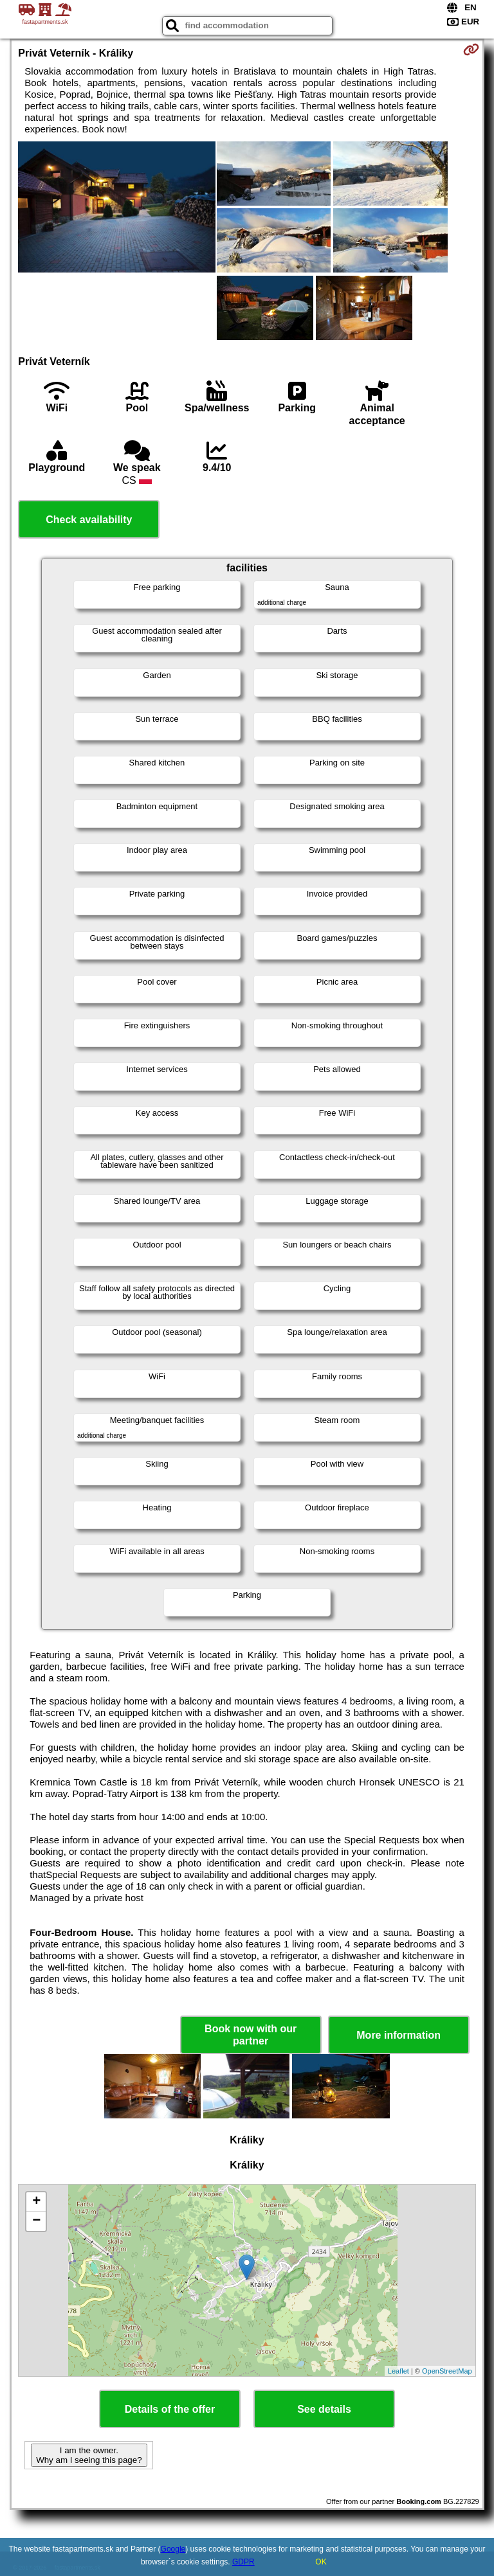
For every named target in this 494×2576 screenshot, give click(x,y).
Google (173, 2549)
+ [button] (36, 2202)
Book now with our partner (251, 2034)
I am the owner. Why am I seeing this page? (89, 2455)
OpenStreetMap (447, 2371)
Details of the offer (170, 2409)
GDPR (243, 2561)
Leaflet (398, 2371)
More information (398, 2035)
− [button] (36, 2221)
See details (324, 2409)
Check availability (89, 519)
